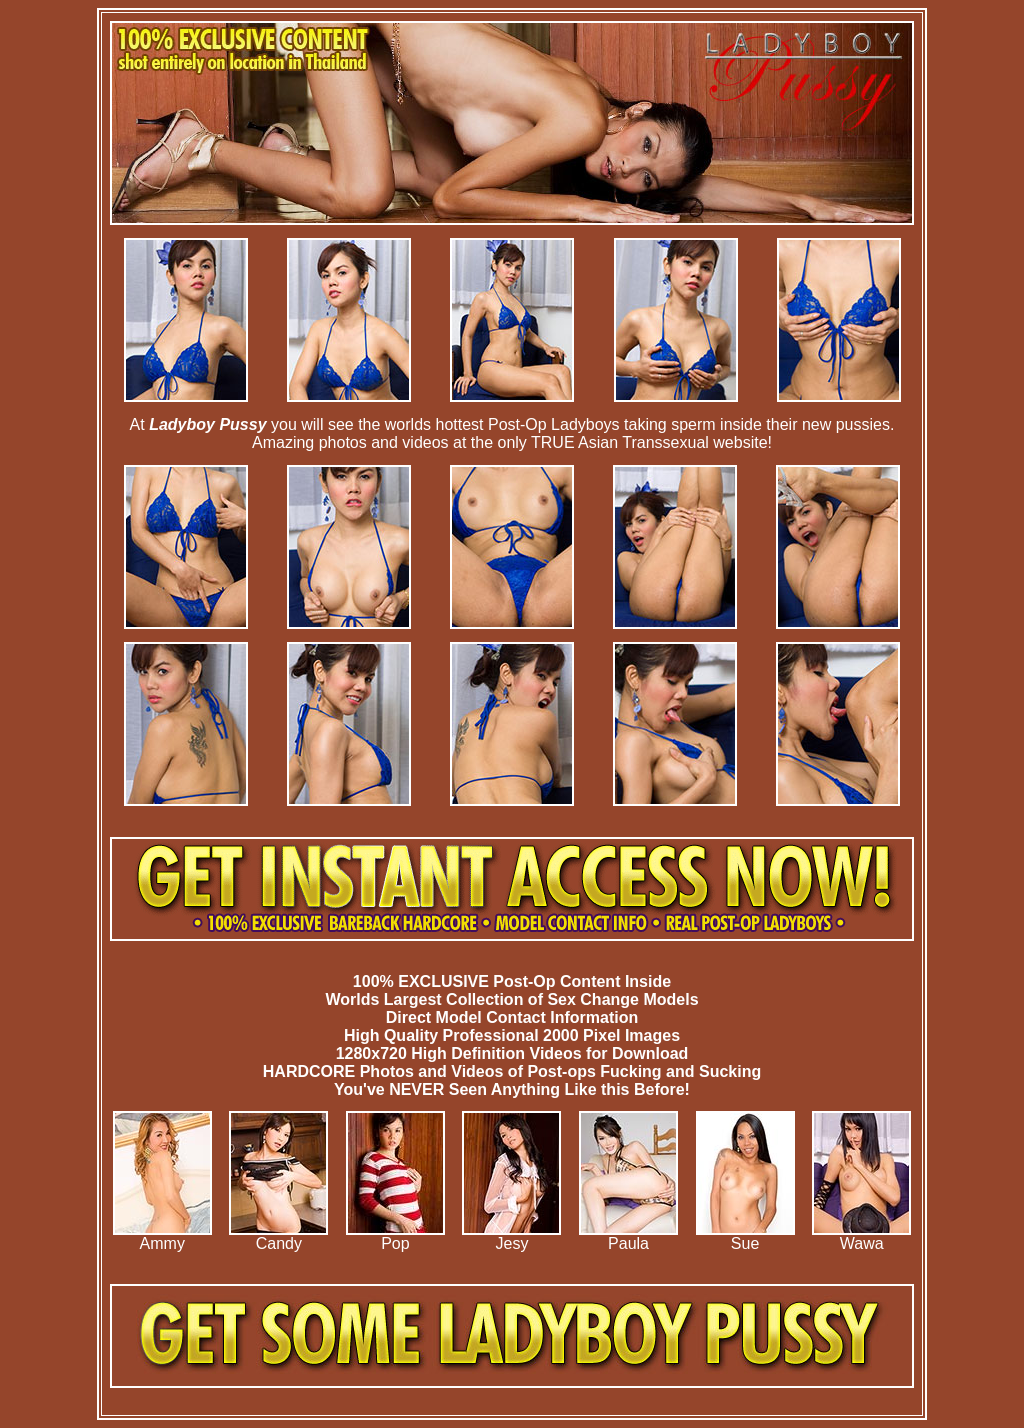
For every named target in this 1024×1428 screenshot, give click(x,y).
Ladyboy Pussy (207, 424)
